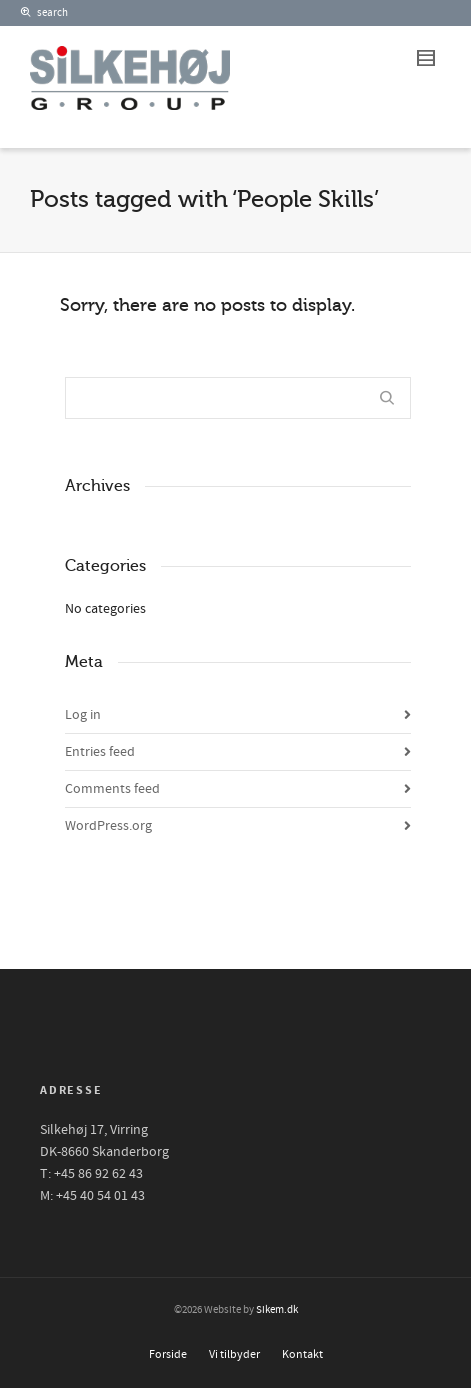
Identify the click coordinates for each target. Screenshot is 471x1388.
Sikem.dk (277, 1310)
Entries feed (100, 752)
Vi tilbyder (234, 1354)
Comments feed (112, 789)
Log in (83, 715)
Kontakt (302, 1354)
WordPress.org (108, 826)
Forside (168, 1354)
